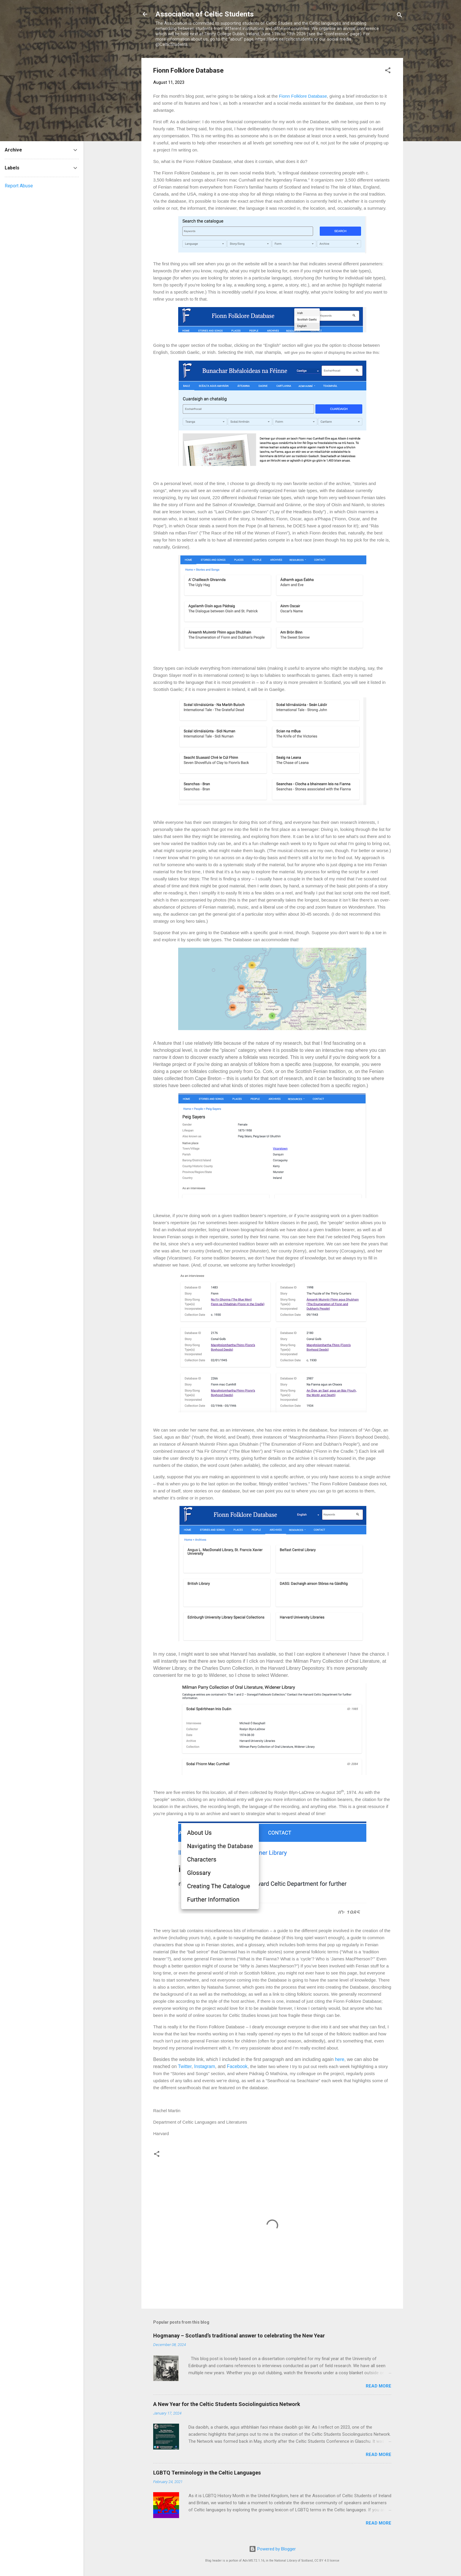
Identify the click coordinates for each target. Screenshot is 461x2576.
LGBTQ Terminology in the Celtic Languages (207, 2473)
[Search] (399, 16)
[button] (387, 71)
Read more (378, 2386)
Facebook (237, 2066)
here (339, 2059)
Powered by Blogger (272, 2549)
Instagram (204, 2066)
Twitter (184, 2066)
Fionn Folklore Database (303, 96)
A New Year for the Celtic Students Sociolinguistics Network (226, 2404)
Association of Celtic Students (205, 14)
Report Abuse (19, 186)
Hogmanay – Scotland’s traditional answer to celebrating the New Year (239, 2335)
